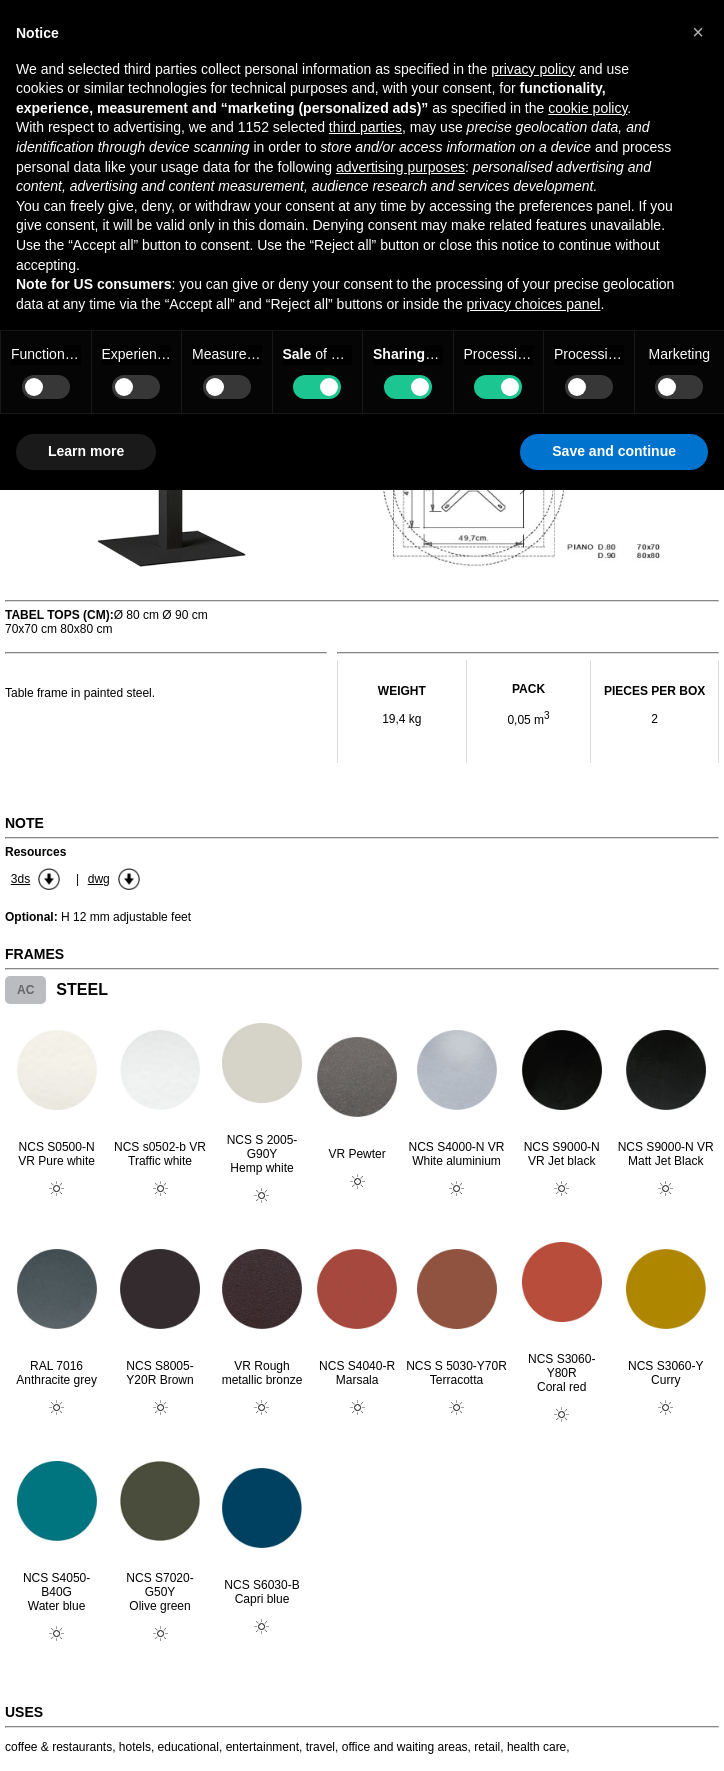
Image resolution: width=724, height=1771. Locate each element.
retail (487, 1747)
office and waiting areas (405, 1747)
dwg (99, 879)
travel (320, 1747)
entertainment (262, 1747)
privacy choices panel (534, 304)
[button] (698, 32)
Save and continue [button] (614, 451)
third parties (365, 127)
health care (536, 1747)
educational (188, 1747)
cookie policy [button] (587, 108)
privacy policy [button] (533, 69)
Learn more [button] (86, 451)
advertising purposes (400, 167)
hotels (135, 1747)
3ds (20, 879)
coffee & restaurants (58, 1747)
